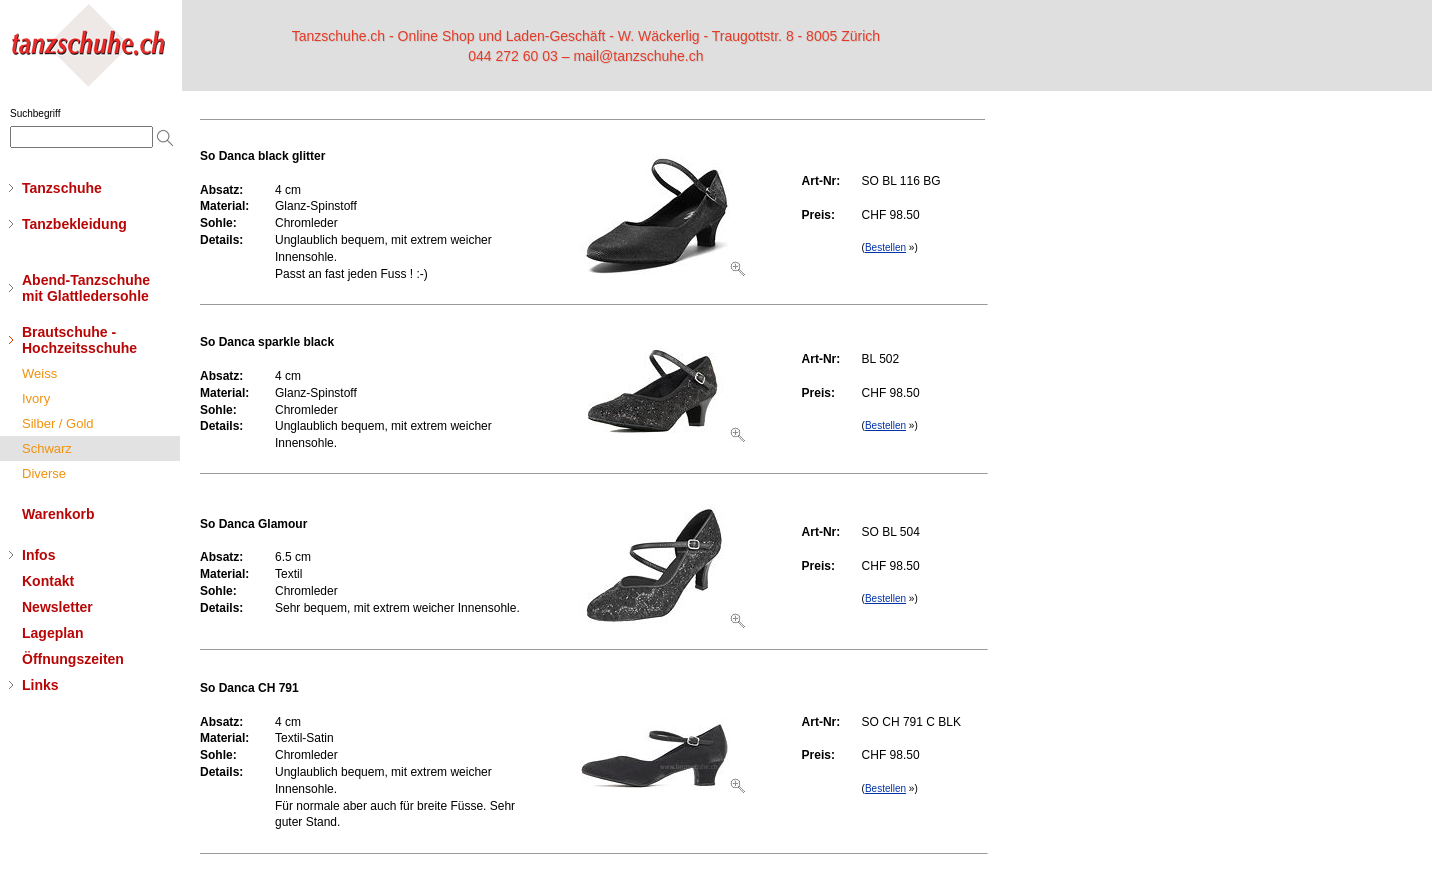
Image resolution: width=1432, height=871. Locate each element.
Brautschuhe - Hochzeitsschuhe (79, 340)
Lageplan (52, 633)
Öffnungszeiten (73, 659)
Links (40, 685)
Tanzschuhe (62, 188)
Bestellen (885, 247)
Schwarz (47, 448)
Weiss (39, 373)
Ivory (36, 398)
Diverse (44, 473)
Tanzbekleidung (74, 224)
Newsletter (57, 607)
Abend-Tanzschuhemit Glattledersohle (86, 288)
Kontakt (48, 581)
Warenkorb (58, 514)
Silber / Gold (58, 423)
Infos (38, 555)
